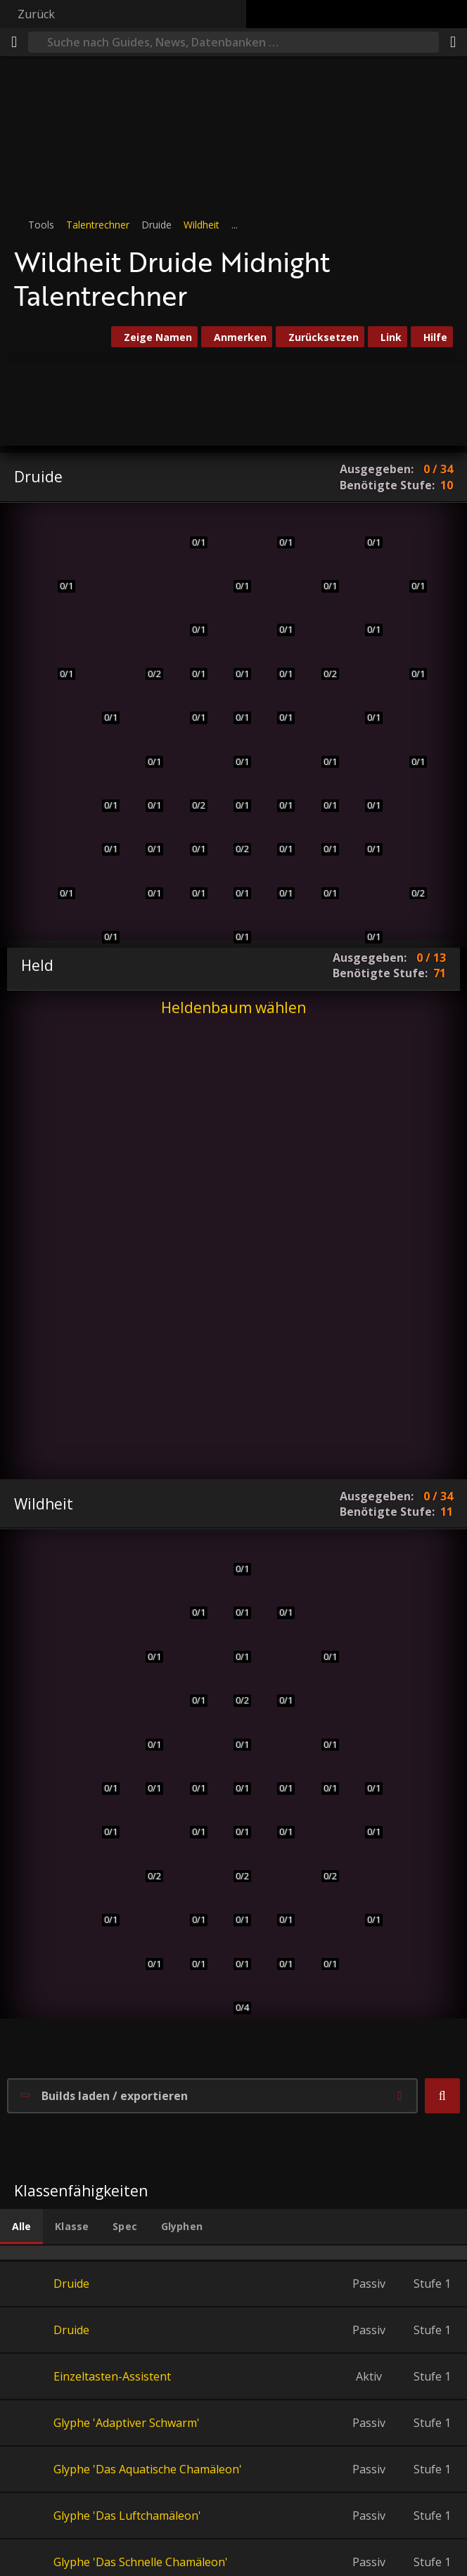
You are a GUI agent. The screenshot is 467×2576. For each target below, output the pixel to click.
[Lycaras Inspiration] (277, 882)
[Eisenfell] (190, 663)
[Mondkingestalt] (365, 618)
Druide (71, 2283)
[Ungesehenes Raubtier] (233, 1996)
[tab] (21, 2226)
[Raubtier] (233, 1645)
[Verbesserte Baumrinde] (233, 663)
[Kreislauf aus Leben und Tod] (321, 1952)
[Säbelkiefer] (321, 1865)
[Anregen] (365, 926)
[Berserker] (233, 1777)
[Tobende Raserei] (190, 1952)
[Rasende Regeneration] (190, 530)
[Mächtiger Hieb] (58, 882)
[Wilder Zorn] (190, 1777)
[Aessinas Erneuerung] (321, 750)
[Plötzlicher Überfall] (102, 1777)
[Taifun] (321, 794)
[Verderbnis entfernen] (277, 618)
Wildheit (201, 224)
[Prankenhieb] (145, 575)
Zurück (36, 14)
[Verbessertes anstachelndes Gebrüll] (190, 882)
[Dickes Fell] (190, 706)
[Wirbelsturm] (233, 750)
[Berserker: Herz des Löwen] (233, 1821)
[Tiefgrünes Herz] (190, 618)
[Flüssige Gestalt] (102, 926)
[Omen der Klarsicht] (190, 1601)
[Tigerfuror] (233, 1558)
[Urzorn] (277, 1601)
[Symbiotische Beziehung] (321, 882)
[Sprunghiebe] (277, 1689)
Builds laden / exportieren (114, 2096)
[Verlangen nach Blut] (145, 1733)
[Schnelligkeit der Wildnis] (102, 794)
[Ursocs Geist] (233, 575)
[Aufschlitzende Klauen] (277, 1908)
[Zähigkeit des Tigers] (102, 1821)
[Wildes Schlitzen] (190, 1821)
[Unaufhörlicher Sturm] (321, 838)
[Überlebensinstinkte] (233, 1733)
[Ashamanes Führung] (233, 1952)
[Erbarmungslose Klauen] (145, 1645)
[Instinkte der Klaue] (190, 838)
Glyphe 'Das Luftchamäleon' (127, 2515)
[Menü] (14, 42)
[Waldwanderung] (409, 882)
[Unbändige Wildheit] (321, 1777)
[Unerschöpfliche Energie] (233, 1689)
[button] (442, 2095)
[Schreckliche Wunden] (58, 575)
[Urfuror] (102, 706)
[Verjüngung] (277, 530)
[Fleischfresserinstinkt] (145, 1865)
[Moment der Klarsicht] (145, 1777)
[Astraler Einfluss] (365, 706)
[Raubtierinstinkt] (145, 663)
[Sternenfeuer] (365, 530)
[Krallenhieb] (102, 530)
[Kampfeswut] (277, 1952)
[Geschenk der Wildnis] (365, 838)
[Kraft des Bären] (145, 882)
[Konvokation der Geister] (233, 1908)
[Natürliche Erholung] (277, 706)
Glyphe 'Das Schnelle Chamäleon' (140, 2562)
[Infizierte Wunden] (365, 1777)
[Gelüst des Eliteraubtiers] (102, 1908)
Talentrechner (97, 224)
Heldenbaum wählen (233, 1007)
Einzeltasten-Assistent (112, 2376)
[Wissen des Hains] (277, 838)
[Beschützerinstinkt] (321, 663)
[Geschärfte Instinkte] (145, 794)
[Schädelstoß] (233, 706)
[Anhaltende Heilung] (277, 794)
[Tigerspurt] (145, 750)
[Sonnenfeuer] (409, 663)
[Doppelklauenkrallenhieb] (321, 1645)
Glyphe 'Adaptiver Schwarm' (126, 2422)
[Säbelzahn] (190, 1689)
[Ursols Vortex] (365, 794)
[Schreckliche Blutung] (321, 1733)
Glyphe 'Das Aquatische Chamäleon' (147, 2469)
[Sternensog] (409, 575)
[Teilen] (453, 42)
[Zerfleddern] (58, 663)
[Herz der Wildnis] (233, 926)
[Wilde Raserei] (190, 1908)
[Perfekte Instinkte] (145, 838)
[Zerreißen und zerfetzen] (365, 1908)
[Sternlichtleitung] (409, 750)
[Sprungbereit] (233, 1601)
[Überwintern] (277, 663)
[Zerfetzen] (102, 618)
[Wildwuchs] (321, 575)
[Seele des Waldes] (365, 1821)
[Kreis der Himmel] (233, 882)
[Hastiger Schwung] (233, 1865)
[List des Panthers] (277, 1777)
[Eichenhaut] (102, 838)
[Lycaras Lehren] (233, 838)
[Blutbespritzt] (277, 1821)
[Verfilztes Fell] (190, 794)
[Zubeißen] (145, 1952)
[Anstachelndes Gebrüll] (233, 794)
